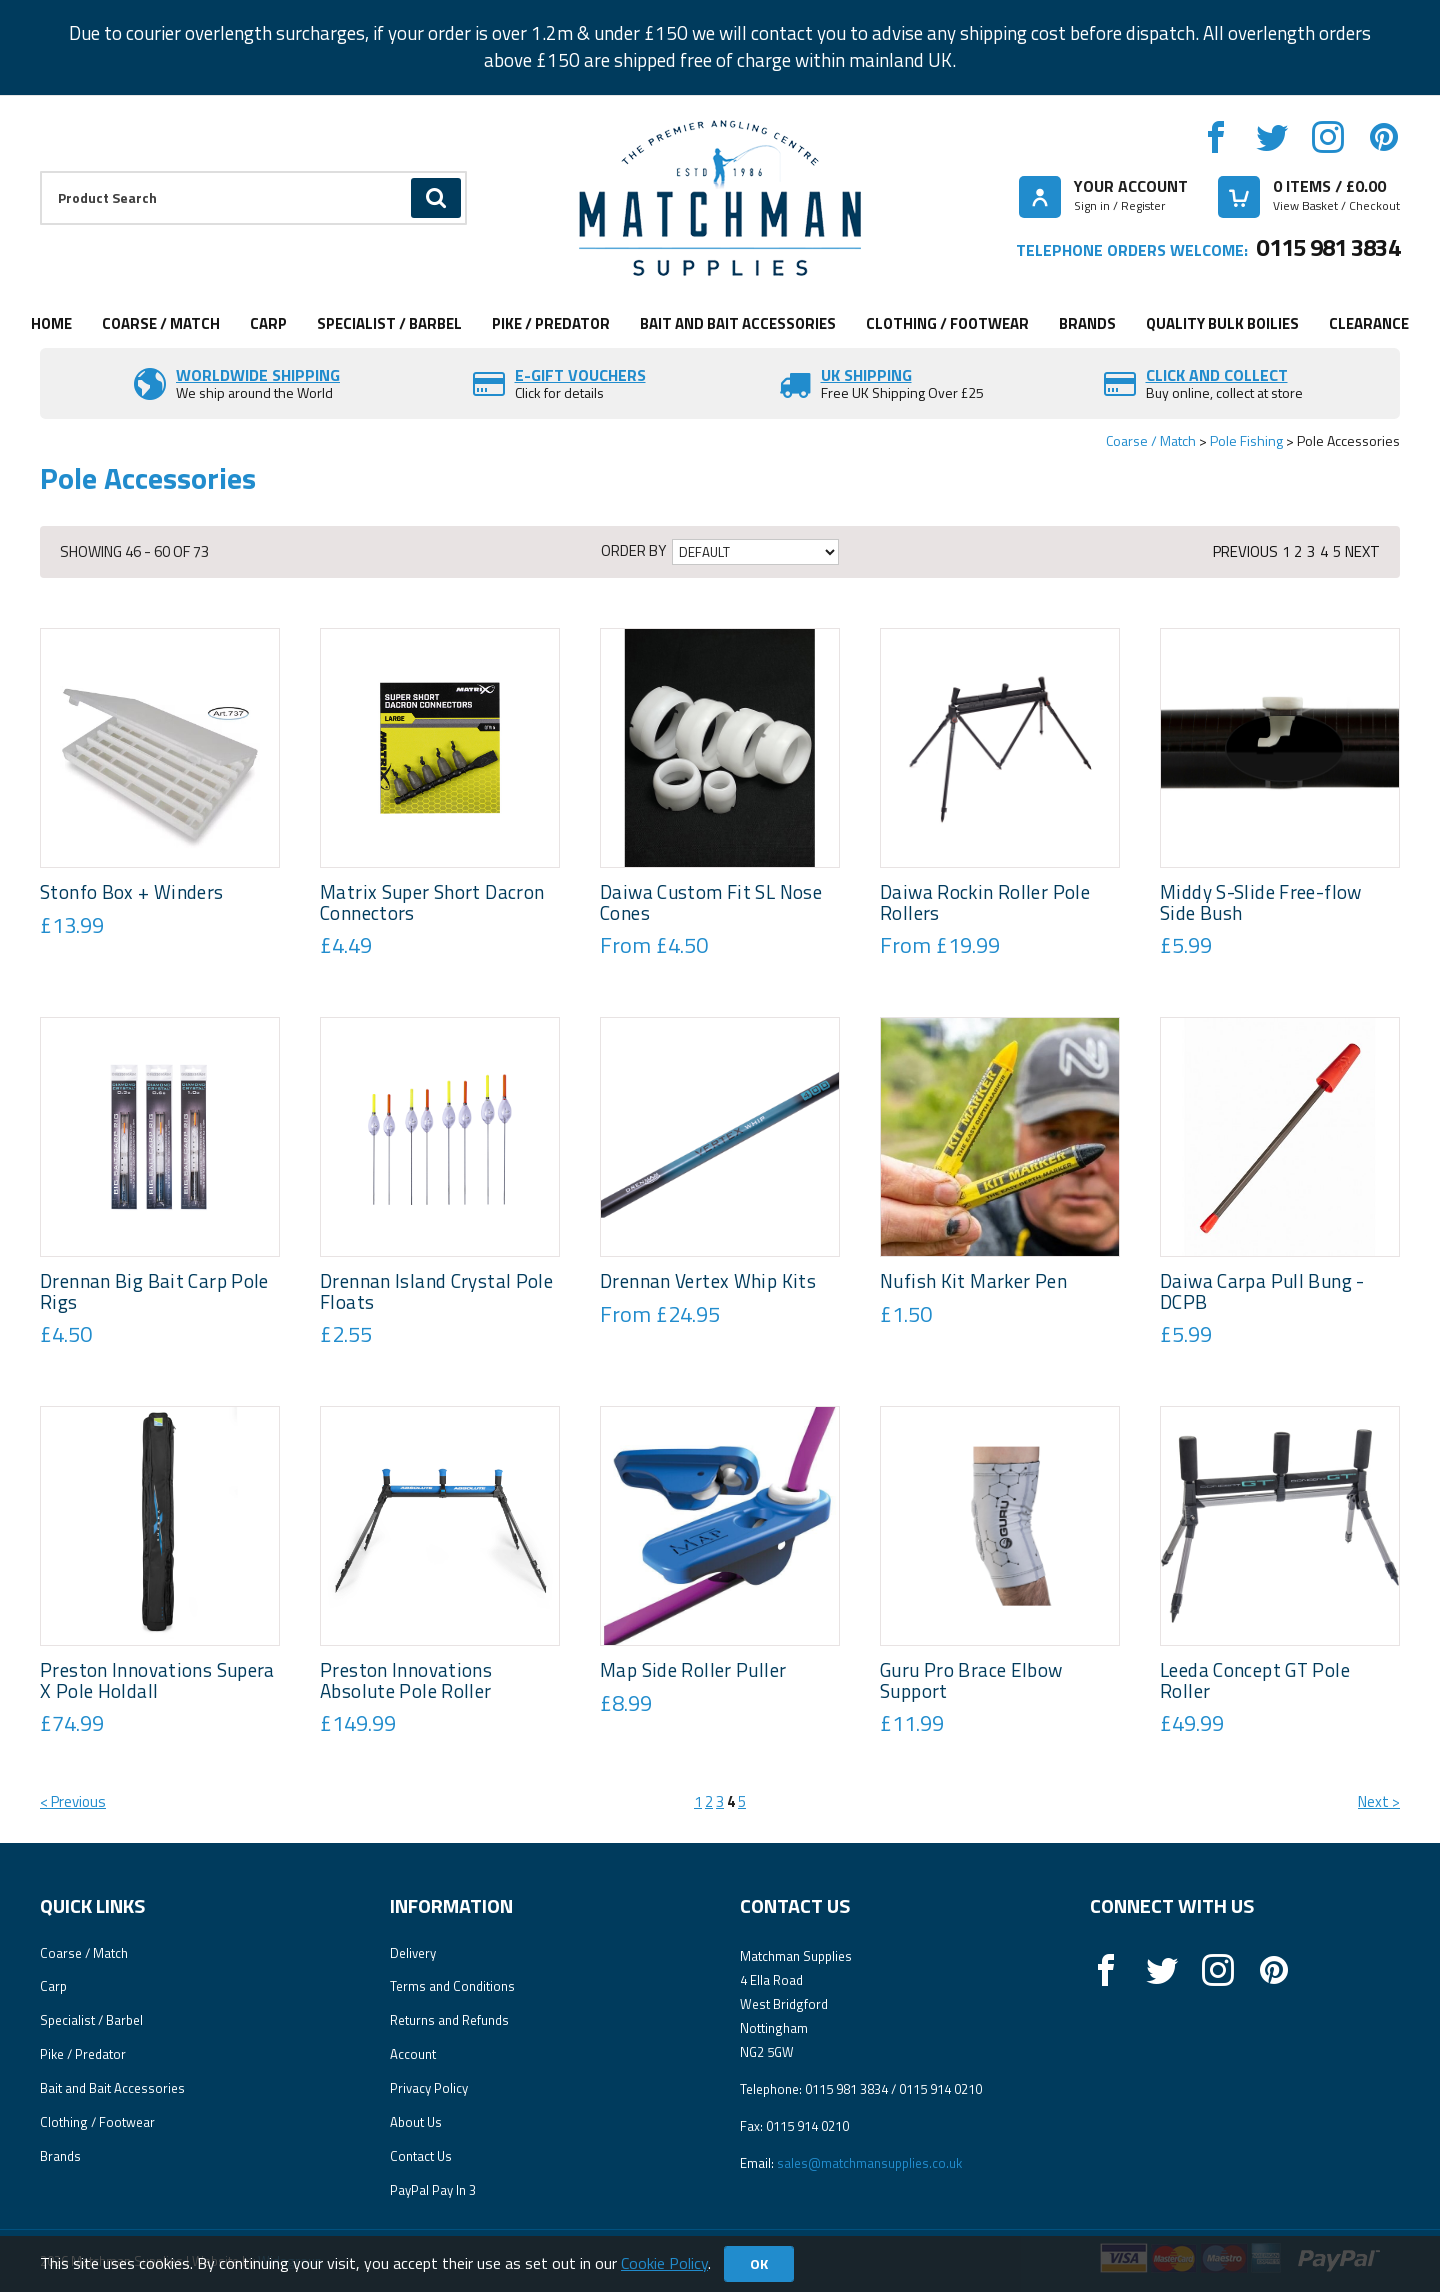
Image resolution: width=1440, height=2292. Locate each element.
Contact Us (421, 2156)
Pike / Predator (551, 323)
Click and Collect (1217, 375)
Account (413, 2054)
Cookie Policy (664, 2263)
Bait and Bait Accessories (738, 323)
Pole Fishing (1246, 440)
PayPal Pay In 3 (433, 2190)
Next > (1379, 1801)
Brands (1087, 323)
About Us (416, 2122)
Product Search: (40, 171)
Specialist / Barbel (389, 323)
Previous (1245, 551)
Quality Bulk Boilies (1222, 323)
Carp (268, 323)
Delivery (413, 1953)
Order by (633, 551)
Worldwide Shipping (258, 375)
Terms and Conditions (452, 1986)
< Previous (73, 1801)
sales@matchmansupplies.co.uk (869, 2163)
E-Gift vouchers (580, 375)
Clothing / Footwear (947, 323)
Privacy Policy (429, 2088)
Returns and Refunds (449, 2020)
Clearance (1369, 323)
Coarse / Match (161, 323)
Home (51, 323)
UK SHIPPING (866, 375)
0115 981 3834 (1328, 247)
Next (1362, 551)
